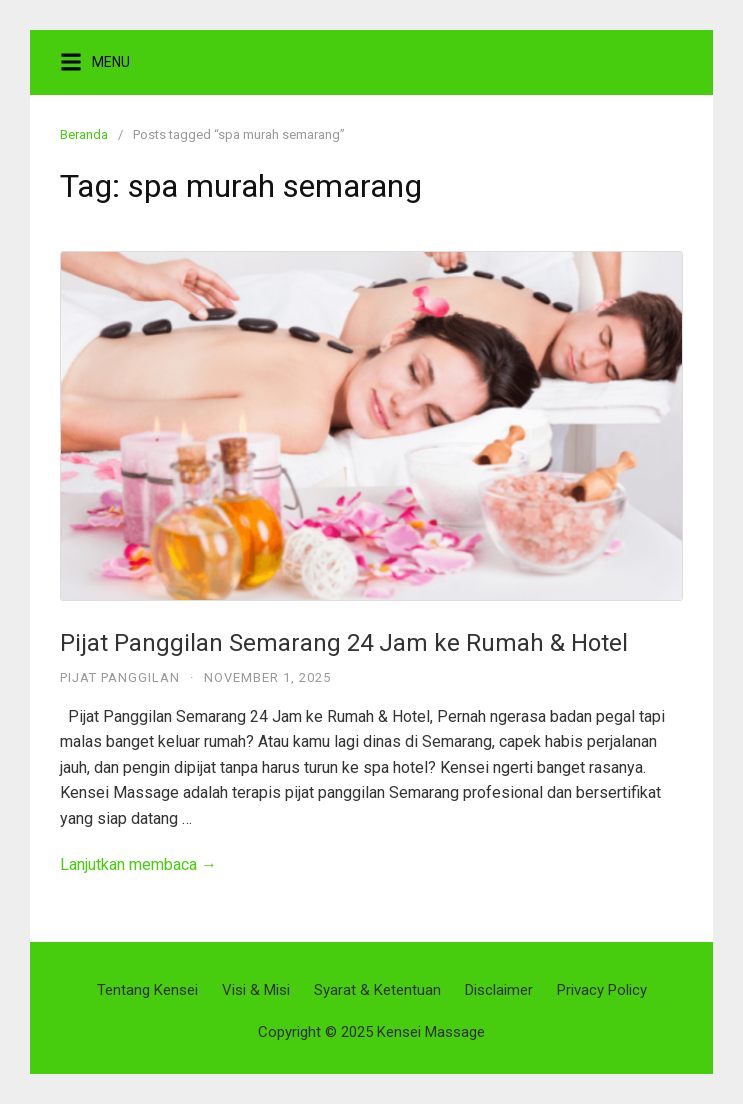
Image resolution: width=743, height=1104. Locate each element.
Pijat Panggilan (120, 677)
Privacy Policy (602, 990)
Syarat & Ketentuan (377, 990)
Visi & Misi (256, 990)
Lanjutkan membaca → (138, 864)
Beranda (84, 134)
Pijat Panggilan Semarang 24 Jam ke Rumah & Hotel (344, 643)
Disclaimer (499, 990)
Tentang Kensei (147, 990)
